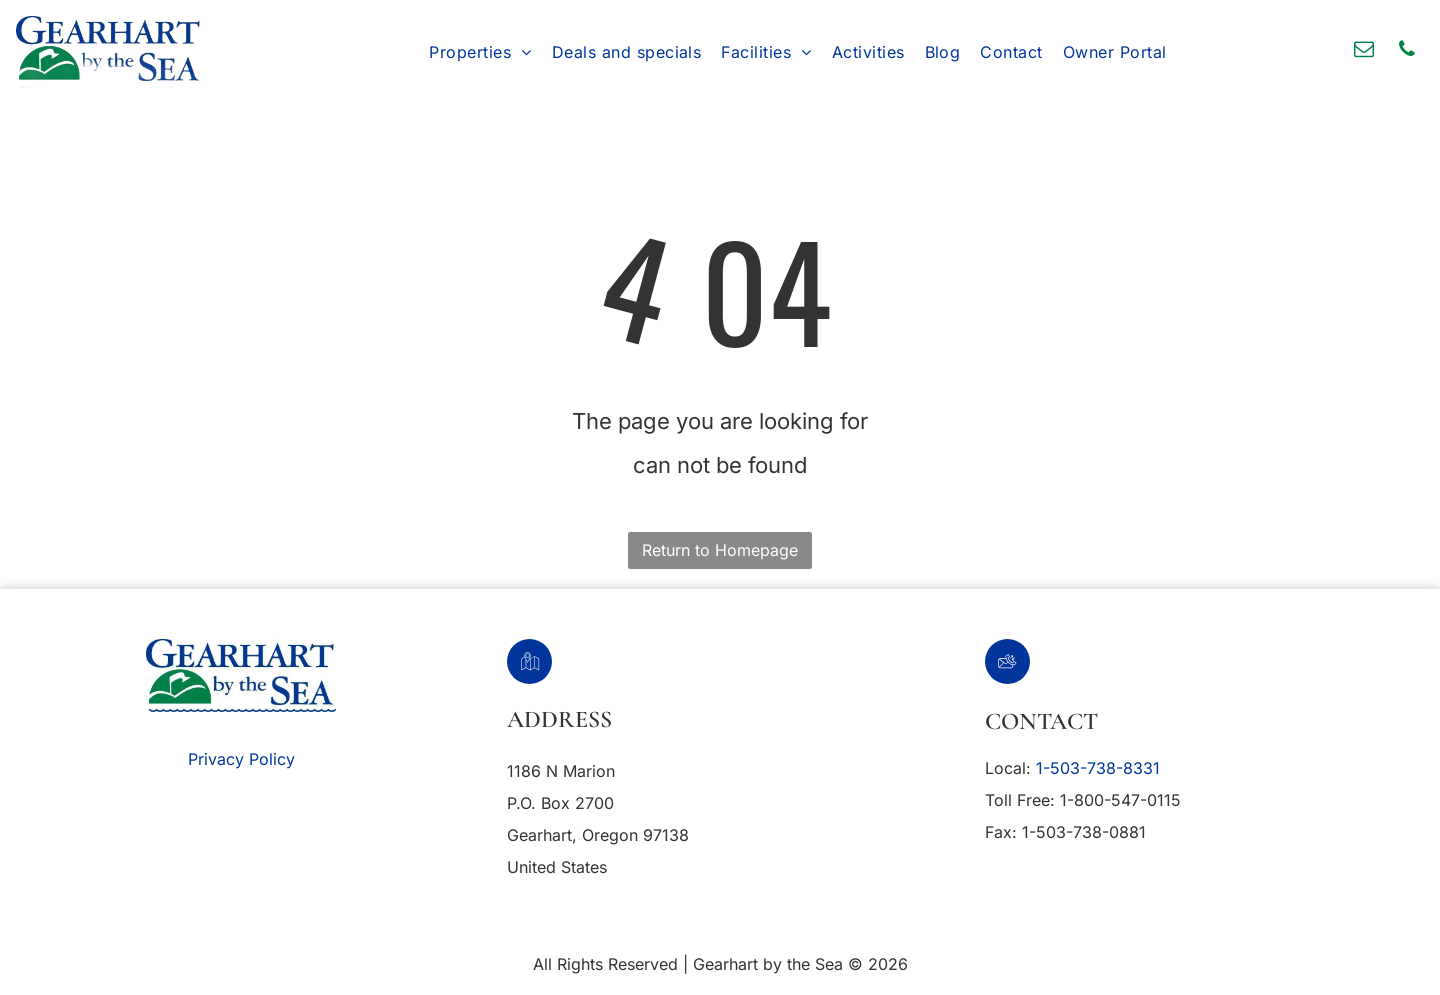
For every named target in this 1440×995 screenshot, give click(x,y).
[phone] (1407, 51)
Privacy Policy (241, 759)
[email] (1364, 51)
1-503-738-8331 (1098, 768)
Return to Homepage (720, 550)
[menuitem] (480, 52)
